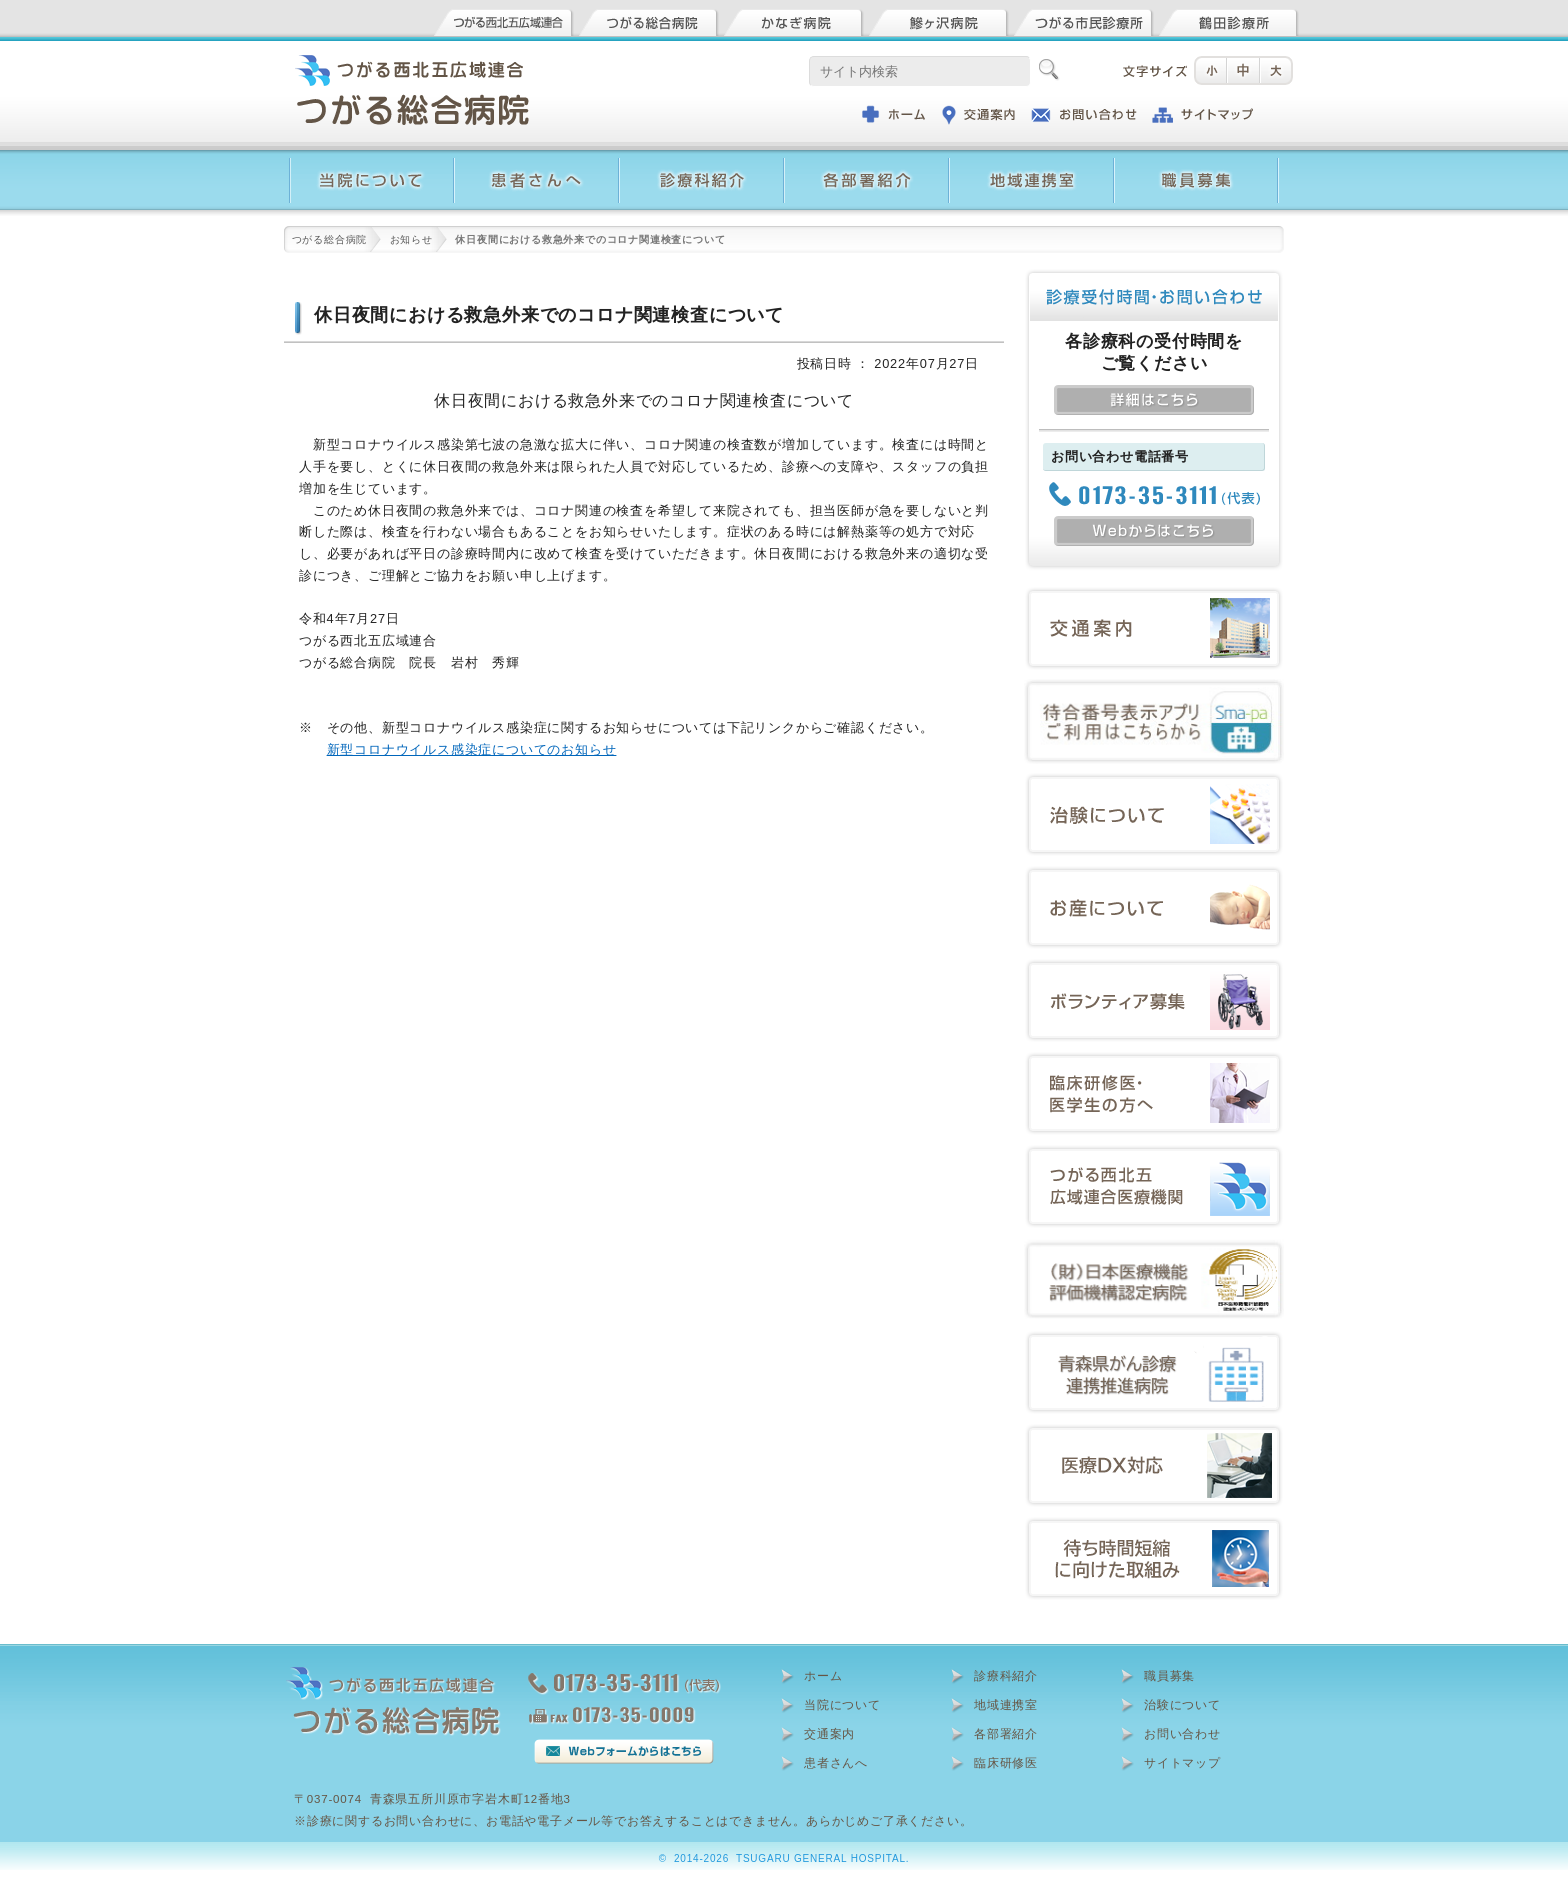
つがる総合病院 (330, 239)
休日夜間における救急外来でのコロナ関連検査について (549, 315)
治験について (1182, 1705)
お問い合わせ (1182, 1734)
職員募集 (1169, 1676)
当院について (842, 1705)
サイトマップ (1182, 1763)
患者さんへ (836, 1763)
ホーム (823, 1676)
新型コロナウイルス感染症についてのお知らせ (472, 749)
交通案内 (829, 1734)
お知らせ (411, 239)
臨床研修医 (1006, 1763)
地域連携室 (1006, 1705)
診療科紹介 (1006, 1676)
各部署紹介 (1006, 1734)
